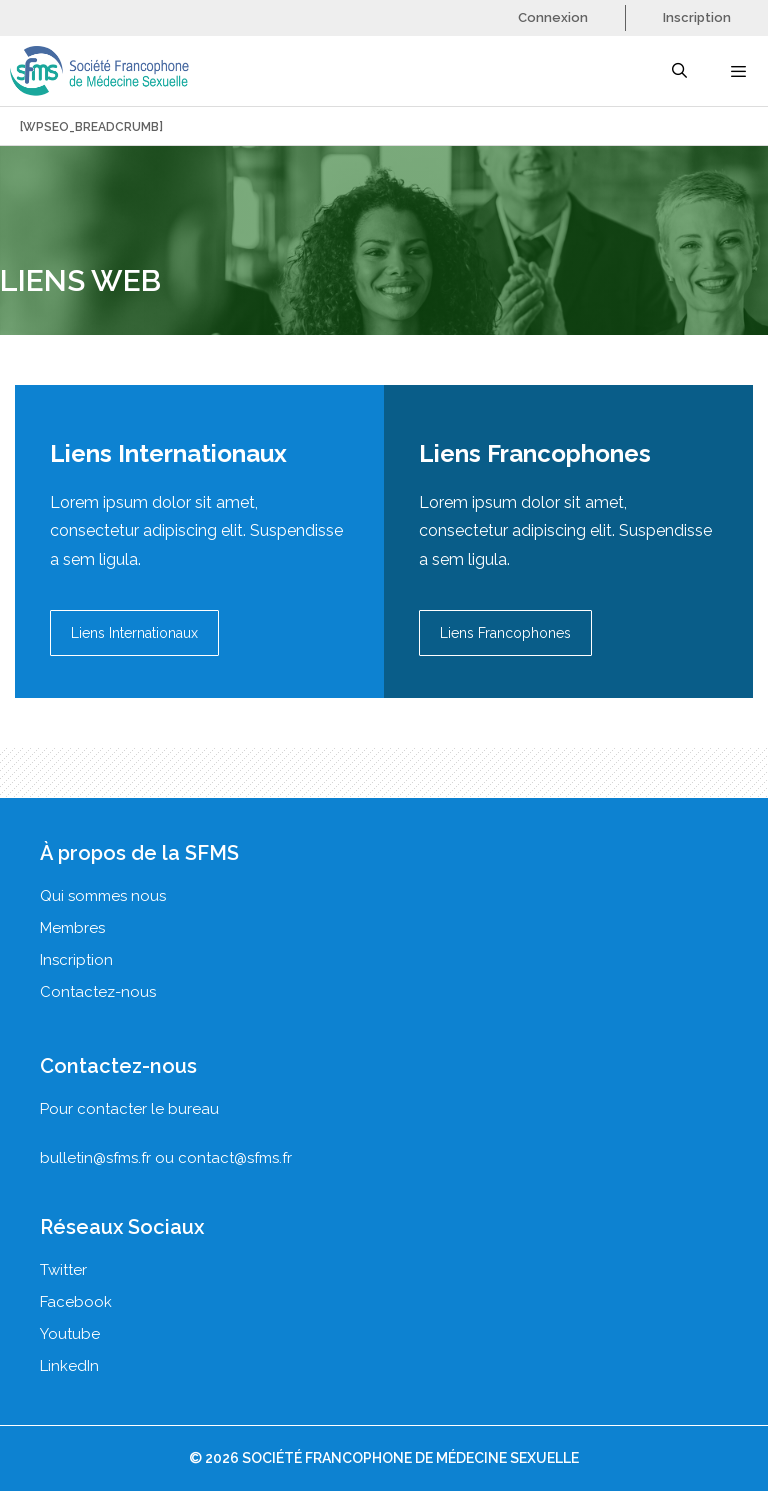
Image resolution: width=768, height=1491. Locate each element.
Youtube (70, 1334)
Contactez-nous (98, 992)
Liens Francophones (505, 633)
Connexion (553, 17)
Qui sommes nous (103, 896)
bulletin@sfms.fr (95, 1158)
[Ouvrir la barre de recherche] (678, 71)
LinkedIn (69, 1366)
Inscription (697, 17)
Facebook (76, 1302)
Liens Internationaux (134, 633)
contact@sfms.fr (235, 1158)
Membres (72, 928)
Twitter (63, 1270)
